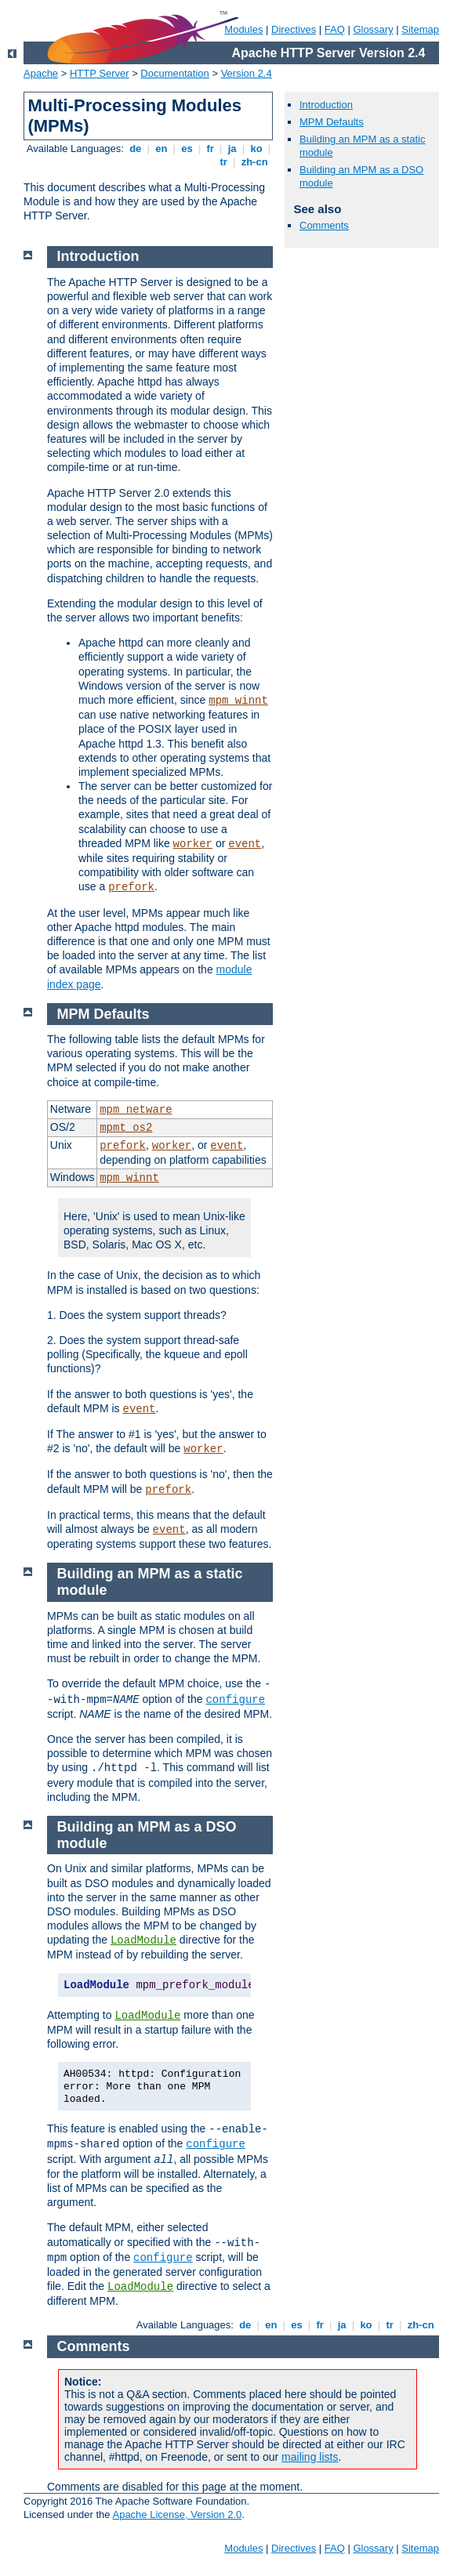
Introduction (326, 105)
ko (256, 148)
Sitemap (420, 29)
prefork (131, 887)
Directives (293, 29)
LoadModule (143, 1940)
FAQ (335, 29)
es (187, 148)
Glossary (373, 29)
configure (235, 1700)
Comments (324, 225)
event (244, 844)
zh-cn (254, 162)
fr (210, 148)
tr (223, 162)
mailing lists (309, 2457)
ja (232, 148)
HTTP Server (99, 73)
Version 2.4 (246, 73)
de (135, 148)
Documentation (174, 73)
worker (192, 844)
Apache (41, 73)
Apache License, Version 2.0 (176, 2514)
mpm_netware (136, 1109)
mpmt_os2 (126, 1127)
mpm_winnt (238, 700)
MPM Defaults (331, 122)
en (161, 148)
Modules (243, 29)
